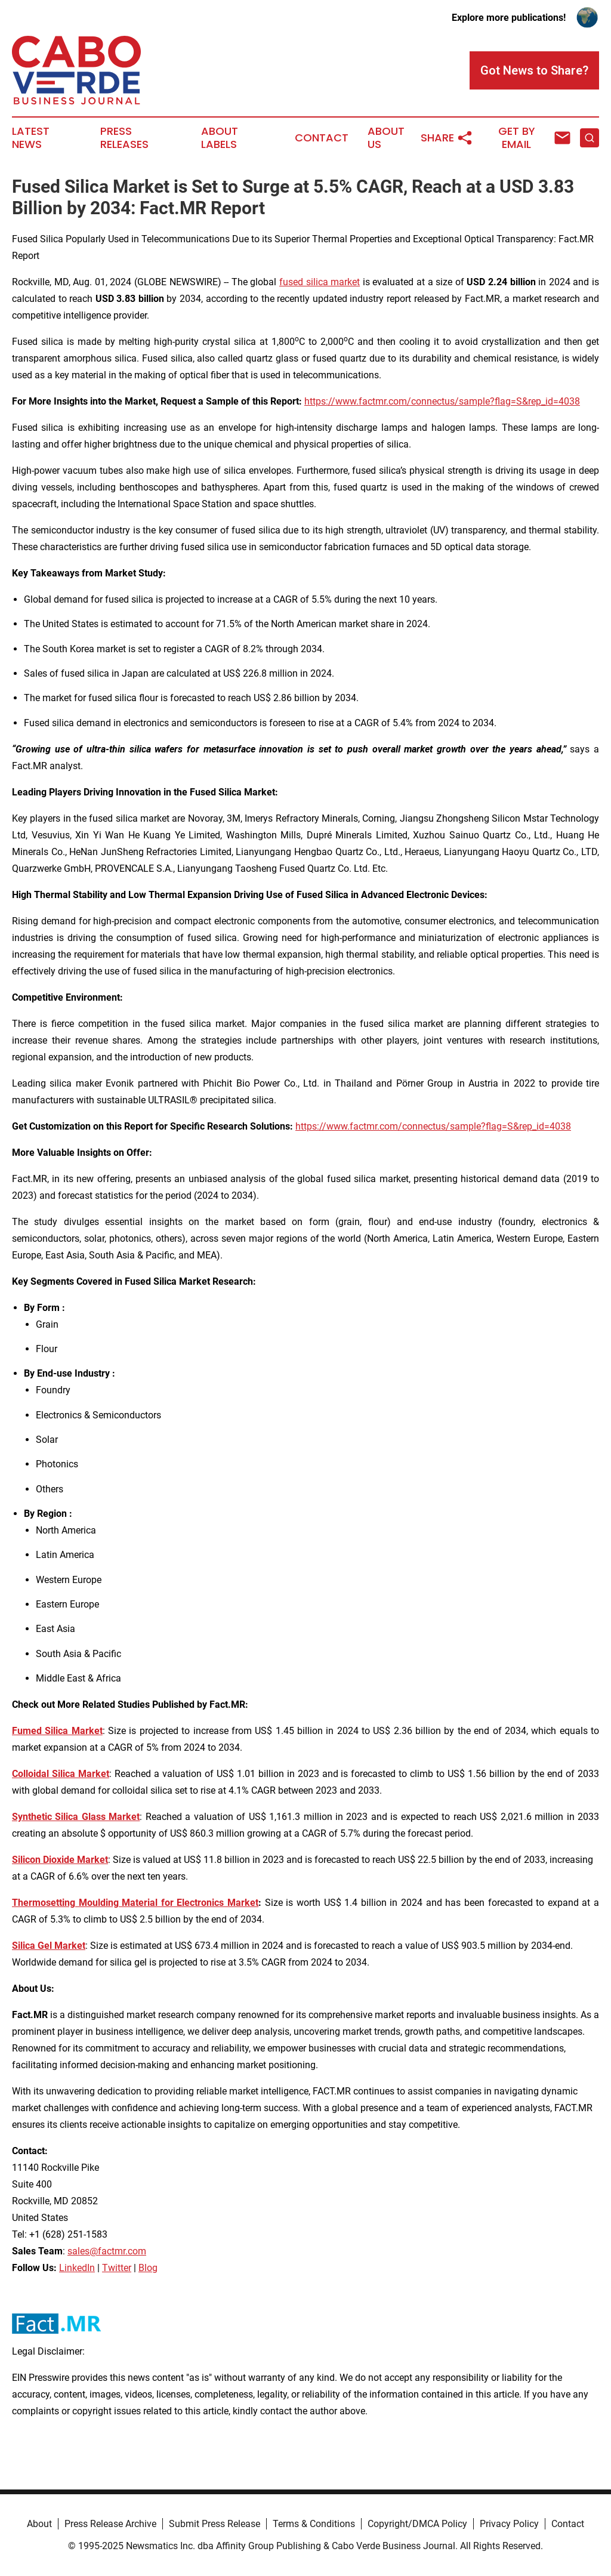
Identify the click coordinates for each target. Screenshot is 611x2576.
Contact (321, 137)
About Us (386, 138)
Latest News (31, 138)
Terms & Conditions (314, 2523)
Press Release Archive (110, 2523)
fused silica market (319, 282)
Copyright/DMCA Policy (417, 2523)
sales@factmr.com (106, 2251)
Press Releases (124, 138)
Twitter (116, 2267)
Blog (148, 2267)
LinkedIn (77, 2267)
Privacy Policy (509, 2523)
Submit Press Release (214, 2523)
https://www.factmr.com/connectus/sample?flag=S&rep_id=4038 (442, 401)
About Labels (219, 138)
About (39, 2523)
